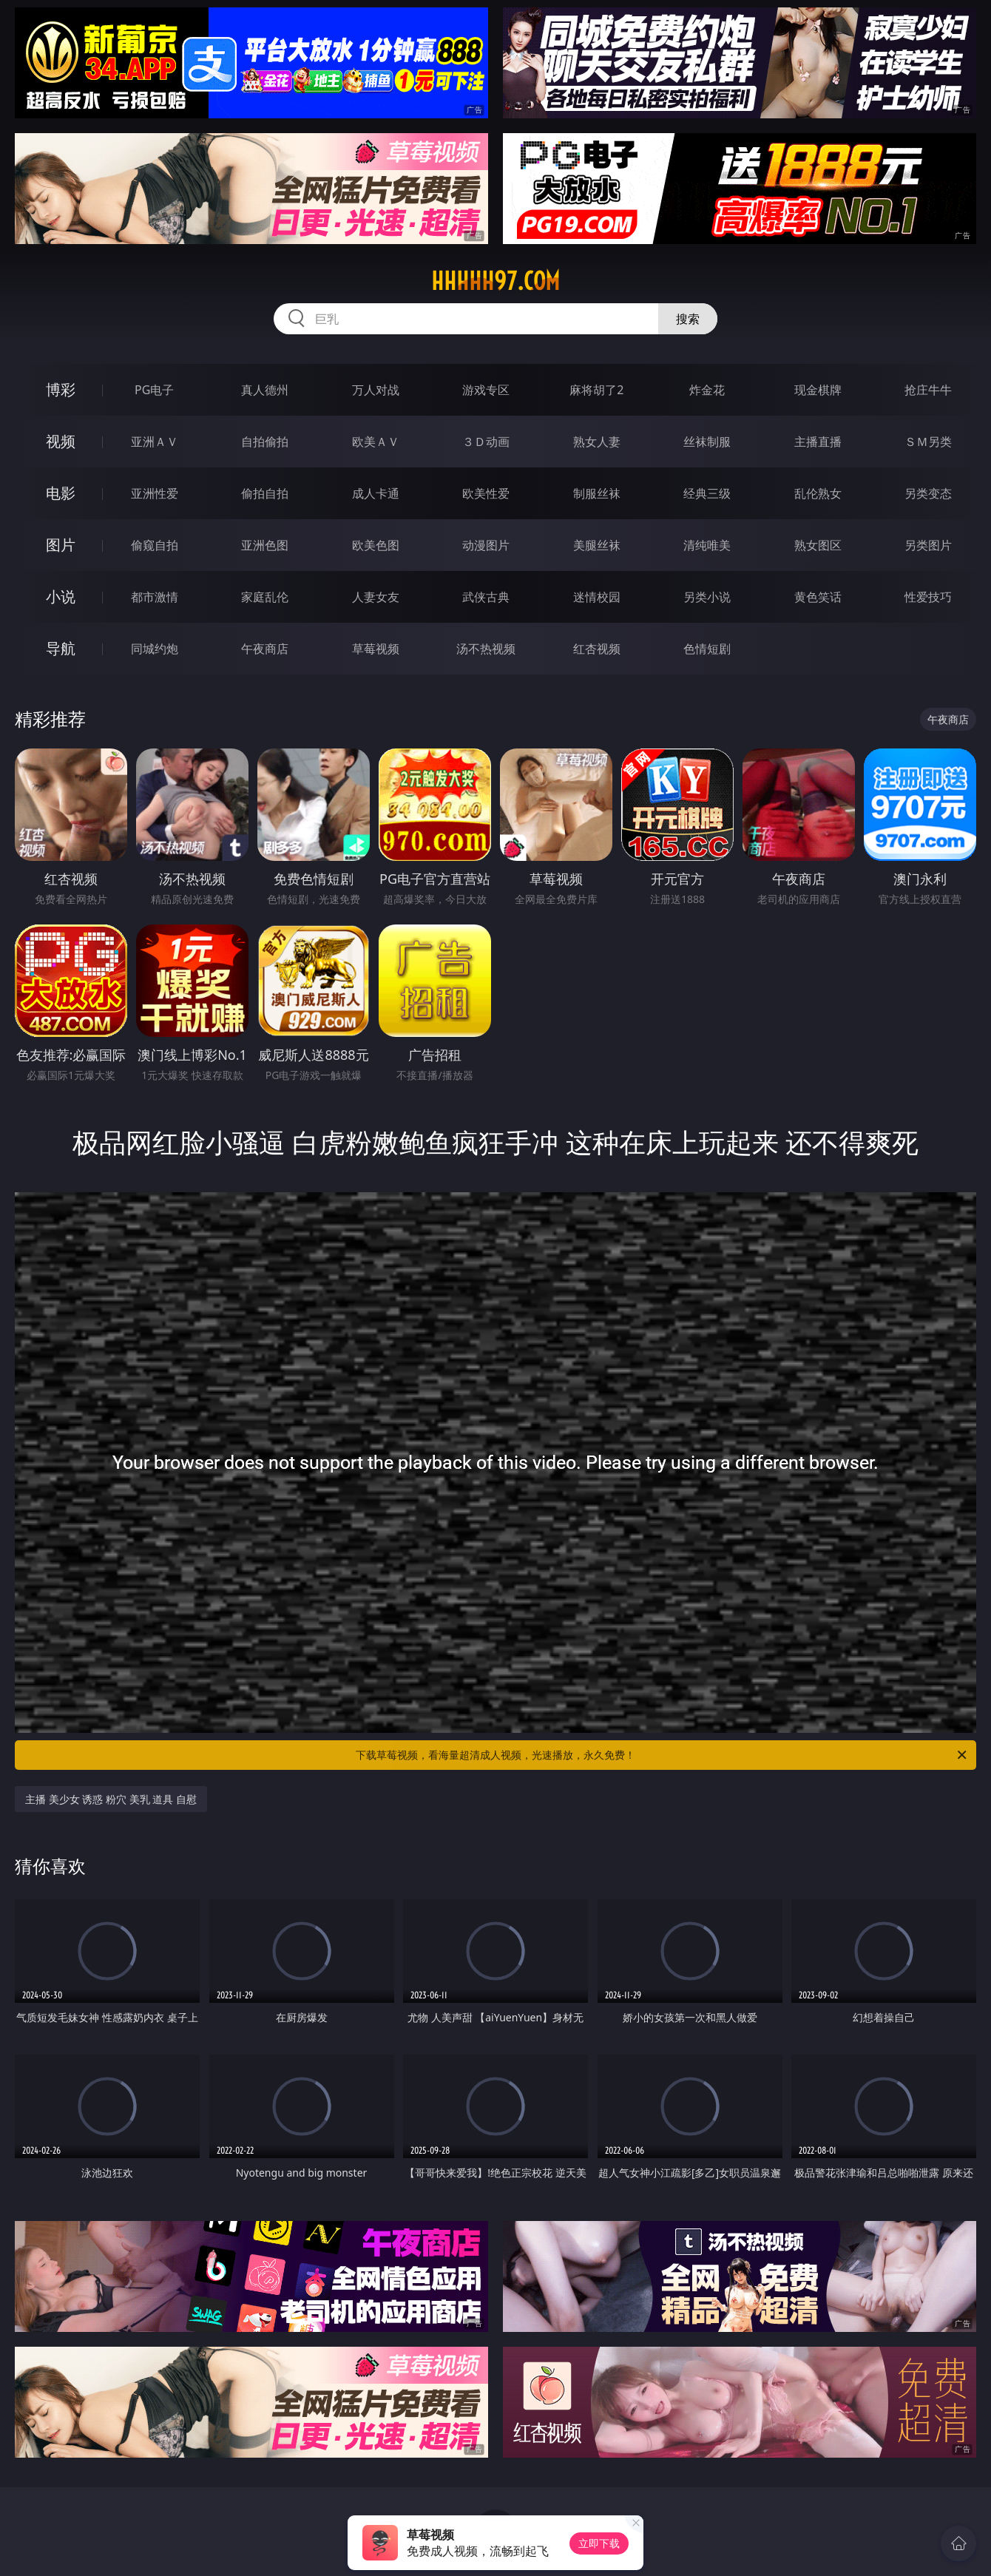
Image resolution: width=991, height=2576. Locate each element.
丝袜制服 (707, 441)
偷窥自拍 (154, 545)
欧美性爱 (486, 493)
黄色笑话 (818, 597)
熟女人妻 (596, 441)
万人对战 (375, 390)
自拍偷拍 (264, 441)
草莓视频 (375, 648)
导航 (60, 648)
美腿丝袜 (596, 545)
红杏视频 (596, 648)
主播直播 (818, 441)
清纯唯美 (707, 545)
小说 (60, 596)
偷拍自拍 (264, 493)
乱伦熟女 (818, 493)
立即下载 (599, 2543)
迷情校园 (596, 597)
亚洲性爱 (154, 493)
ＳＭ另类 (928, 441)
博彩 (60, 389)
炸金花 (707, 390)
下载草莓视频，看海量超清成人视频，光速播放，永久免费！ (662, 1755)
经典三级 (707, 493)
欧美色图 (375, 545)
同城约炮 (154, 648)
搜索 (688, 319)
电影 (60, 493)
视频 (60, 441)
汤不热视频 (485, 648)
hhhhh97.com (495, 281)
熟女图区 (818, 545)
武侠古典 (486, 597)
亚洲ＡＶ (154, 441)
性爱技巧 (928, 597)
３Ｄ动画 (486, 441)
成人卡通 (375, 493)
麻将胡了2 (596, 390)
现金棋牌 (818, 390)
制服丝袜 (596, 493)
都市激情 (154, 597)
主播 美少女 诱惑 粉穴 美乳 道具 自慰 (111, 1799)
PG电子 (154, 390)
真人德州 (264, 390)
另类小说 (707, 597)
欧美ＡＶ (375, 441)
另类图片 (928, 545)
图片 (60, 545)
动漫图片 (486, 545)
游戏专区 (486, 390)
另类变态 (928, 493)
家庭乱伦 (264, 597)
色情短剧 (707, 648)
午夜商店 (264, 648)
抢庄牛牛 (928, 390)
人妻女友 (375, 597)
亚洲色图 (264, 545)
